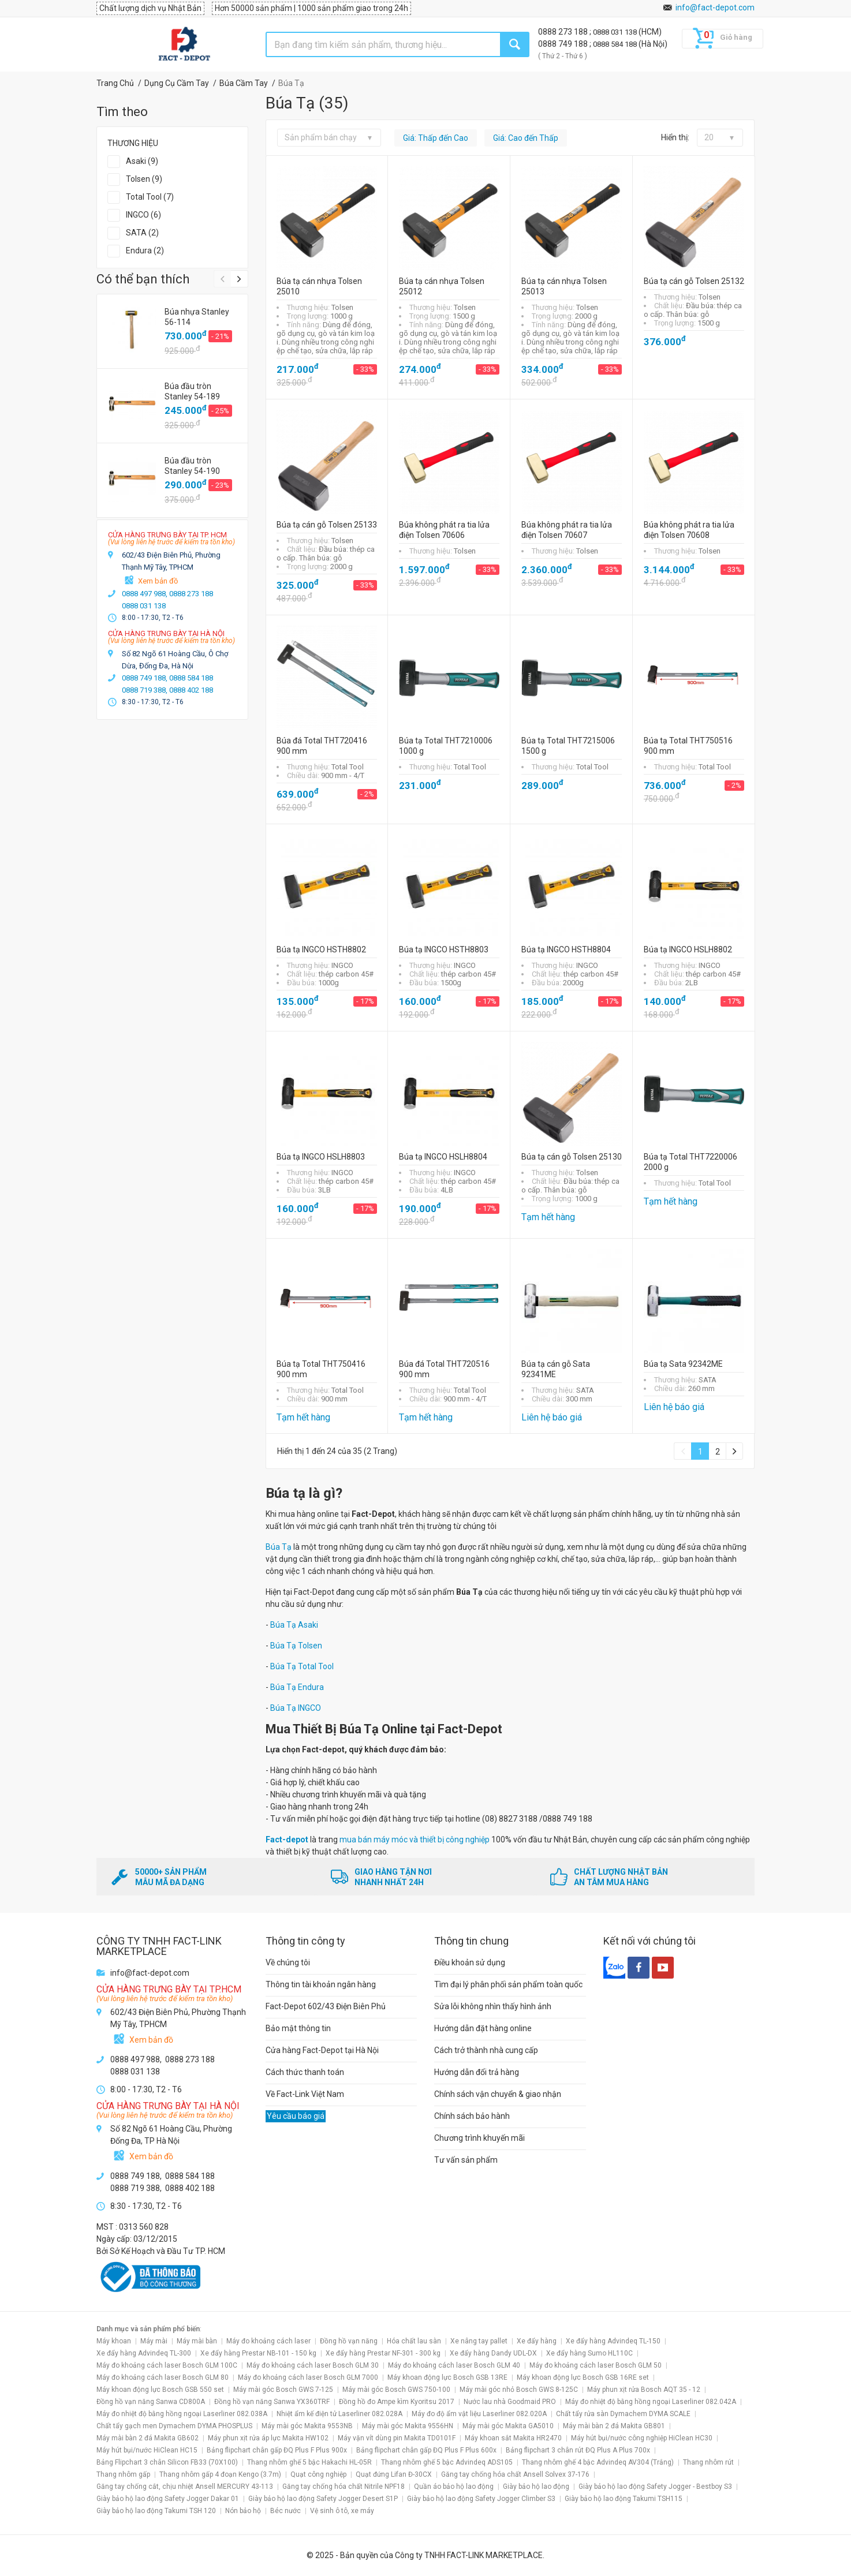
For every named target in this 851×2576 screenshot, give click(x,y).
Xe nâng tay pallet (478, 2341)
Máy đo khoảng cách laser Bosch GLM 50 (595, 2365)
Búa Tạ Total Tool (302, 1666)
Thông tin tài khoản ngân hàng (321, 1984)
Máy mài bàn (197, 2341)
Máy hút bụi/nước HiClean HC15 (146, 2450)
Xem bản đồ (158, 581)
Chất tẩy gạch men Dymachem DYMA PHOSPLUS (174, 2426)
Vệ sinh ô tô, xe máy (342, 2511)
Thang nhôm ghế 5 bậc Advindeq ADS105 (447, 2462)
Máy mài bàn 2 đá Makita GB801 (614, 2426)
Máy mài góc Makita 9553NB (307, 2426)
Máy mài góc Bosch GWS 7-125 (283, 2390)
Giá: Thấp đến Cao (435, 138)
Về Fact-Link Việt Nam (305, 2094)
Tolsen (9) (144, 179)
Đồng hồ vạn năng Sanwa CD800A (150, 2402)
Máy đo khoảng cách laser (268, 2341)
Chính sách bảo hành (472, 2116)
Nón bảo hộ (243, 2511)
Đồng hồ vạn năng (349, 2341)
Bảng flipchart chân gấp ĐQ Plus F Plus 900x (277, 2450)
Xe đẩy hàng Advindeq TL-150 (613, 2341)
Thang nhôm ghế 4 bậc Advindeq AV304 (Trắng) (598, 2462)
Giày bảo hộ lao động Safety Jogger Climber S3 (481, 2499)
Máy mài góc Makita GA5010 (508, 2426)
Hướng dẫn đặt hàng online (483, 2028)
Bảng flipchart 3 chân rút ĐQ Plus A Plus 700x (578, 2450)
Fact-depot (287, 1839)
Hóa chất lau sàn (414, 2341)
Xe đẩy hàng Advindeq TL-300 (143, 2353)
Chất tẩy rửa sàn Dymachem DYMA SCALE (623, 2414)
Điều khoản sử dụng (469, 1962)
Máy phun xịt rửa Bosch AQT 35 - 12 (643, 2390)
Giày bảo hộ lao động (536, 2486)
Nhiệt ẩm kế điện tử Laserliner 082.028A (339, 2414)
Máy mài (153, 2341)
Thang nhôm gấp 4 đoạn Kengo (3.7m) (220, 2474)
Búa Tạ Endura (297, 1687)
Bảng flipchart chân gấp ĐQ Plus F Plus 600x (426, 2450)
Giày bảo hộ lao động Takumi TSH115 (623, 2499)
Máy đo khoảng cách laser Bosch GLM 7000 (308, 2377)
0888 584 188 (616, 44)
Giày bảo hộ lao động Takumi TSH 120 (156, 2511)
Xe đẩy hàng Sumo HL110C (589, 2353)
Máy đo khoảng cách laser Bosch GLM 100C (166, 2365)
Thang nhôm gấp (123, 2474)
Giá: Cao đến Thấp (525, 138)
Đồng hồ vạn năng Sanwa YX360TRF (272, 2402)
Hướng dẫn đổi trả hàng (476, 2072)
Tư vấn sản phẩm (466, 2159)
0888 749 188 (563, 43)
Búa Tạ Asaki (294, 1624)
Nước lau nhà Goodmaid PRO (510, 2402)
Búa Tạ (279, 1546)
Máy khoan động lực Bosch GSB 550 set (160, 2390)
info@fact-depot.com (715, 7)
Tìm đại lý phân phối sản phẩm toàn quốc (508, 1984)
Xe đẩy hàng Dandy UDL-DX (493, 2353)
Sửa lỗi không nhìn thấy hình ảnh (492, 2006)
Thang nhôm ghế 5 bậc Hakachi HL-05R (309, 2462)
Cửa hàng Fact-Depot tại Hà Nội (322, 2050)
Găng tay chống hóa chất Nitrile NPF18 (343, 2486)
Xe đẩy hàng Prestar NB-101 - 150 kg (258, 2353)
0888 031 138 (616, 32)
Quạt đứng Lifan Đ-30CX (394, 2474)
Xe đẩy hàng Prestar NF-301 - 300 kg (383, 2353)
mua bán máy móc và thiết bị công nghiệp (414, 1839)
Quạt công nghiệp (318, 2474)
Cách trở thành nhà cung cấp (486, 2050)
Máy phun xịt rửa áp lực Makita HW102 (268, 2438)
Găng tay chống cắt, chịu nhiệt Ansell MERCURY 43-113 (184, 2486)
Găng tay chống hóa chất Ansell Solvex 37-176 (515, 2474)
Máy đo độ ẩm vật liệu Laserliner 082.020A (479, 2414)
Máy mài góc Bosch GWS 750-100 (396, 2390)
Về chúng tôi (288, 1962)
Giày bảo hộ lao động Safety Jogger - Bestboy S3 (655, 2486)
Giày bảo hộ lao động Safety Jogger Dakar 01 (167, 2499)
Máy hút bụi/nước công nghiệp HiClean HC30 (641, 2438)
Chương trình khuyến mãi (479, 2138)
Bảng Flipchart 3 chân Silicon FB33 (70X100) (167, 2462)
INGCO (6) (143, 214)
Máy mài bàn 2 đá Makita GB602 (147, 2438)
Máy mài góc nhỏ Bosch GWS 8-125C (519, 2390)
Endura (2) (145, 250)
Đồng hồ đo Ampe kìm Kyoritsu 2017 (396, 2402)
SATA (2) (142, 232)
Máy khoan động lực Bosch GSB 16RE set (583, 2377)
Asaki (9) (142, 161)
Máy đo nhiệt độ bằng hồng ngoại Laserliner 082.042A (650, 2402)
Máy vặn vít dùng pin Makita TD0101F (397, 2438)
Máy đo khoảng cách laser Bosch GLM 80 (162, 2377)
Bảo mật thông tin (298, 2028)
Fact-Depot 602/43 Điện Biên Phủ (326, 2006)
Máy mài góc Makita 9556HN (407, 2426)
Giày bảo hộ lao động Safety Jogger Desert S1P (323, 2499)
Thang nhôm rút (708, 2462)
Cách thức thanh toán (305, 2072)
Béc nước (285, 2511)
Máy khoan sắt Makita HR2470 (513, 2438)
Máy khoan (113, 2341)
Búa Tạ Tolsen (296, 1645)
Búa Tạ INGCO (295, 1708)
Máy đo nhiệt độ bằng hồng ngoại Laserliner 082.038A (181, 2414)
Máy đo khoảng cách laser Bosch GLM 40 (454, 2365)
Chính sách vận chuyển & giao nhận (497, 2094)
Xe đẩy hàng (537, 2341)
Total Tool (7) (150, 196)
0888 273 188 (563, 31)
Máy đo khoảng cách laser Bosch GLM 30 (313, 2365)
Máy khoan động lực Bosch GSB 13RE (447, 2377)
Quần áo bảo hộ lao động (454, 2486)
